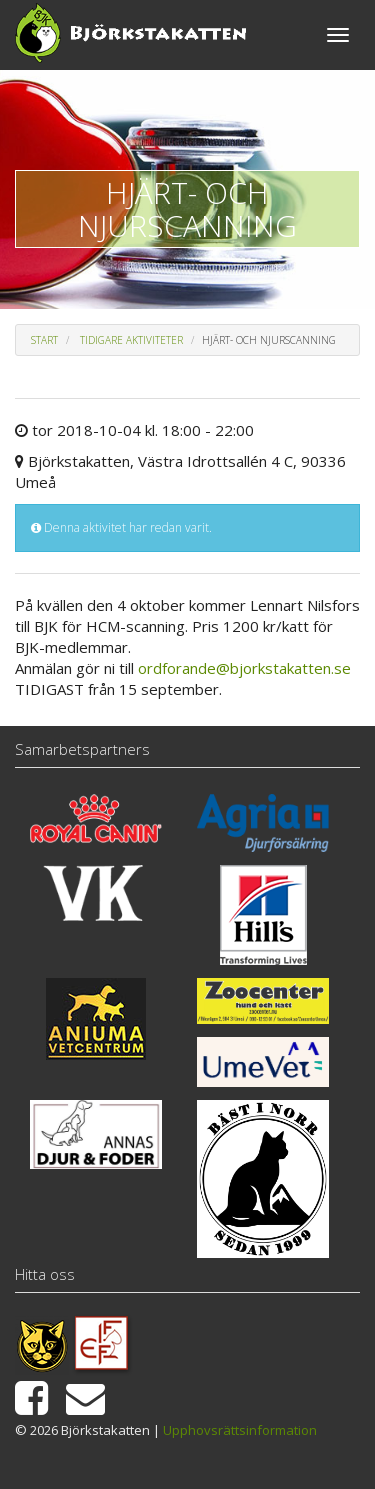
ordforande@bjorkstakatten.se (244, 668)
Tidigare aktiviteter (131, 340)
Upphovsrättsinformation (240, 1430)
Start (44, 340)
